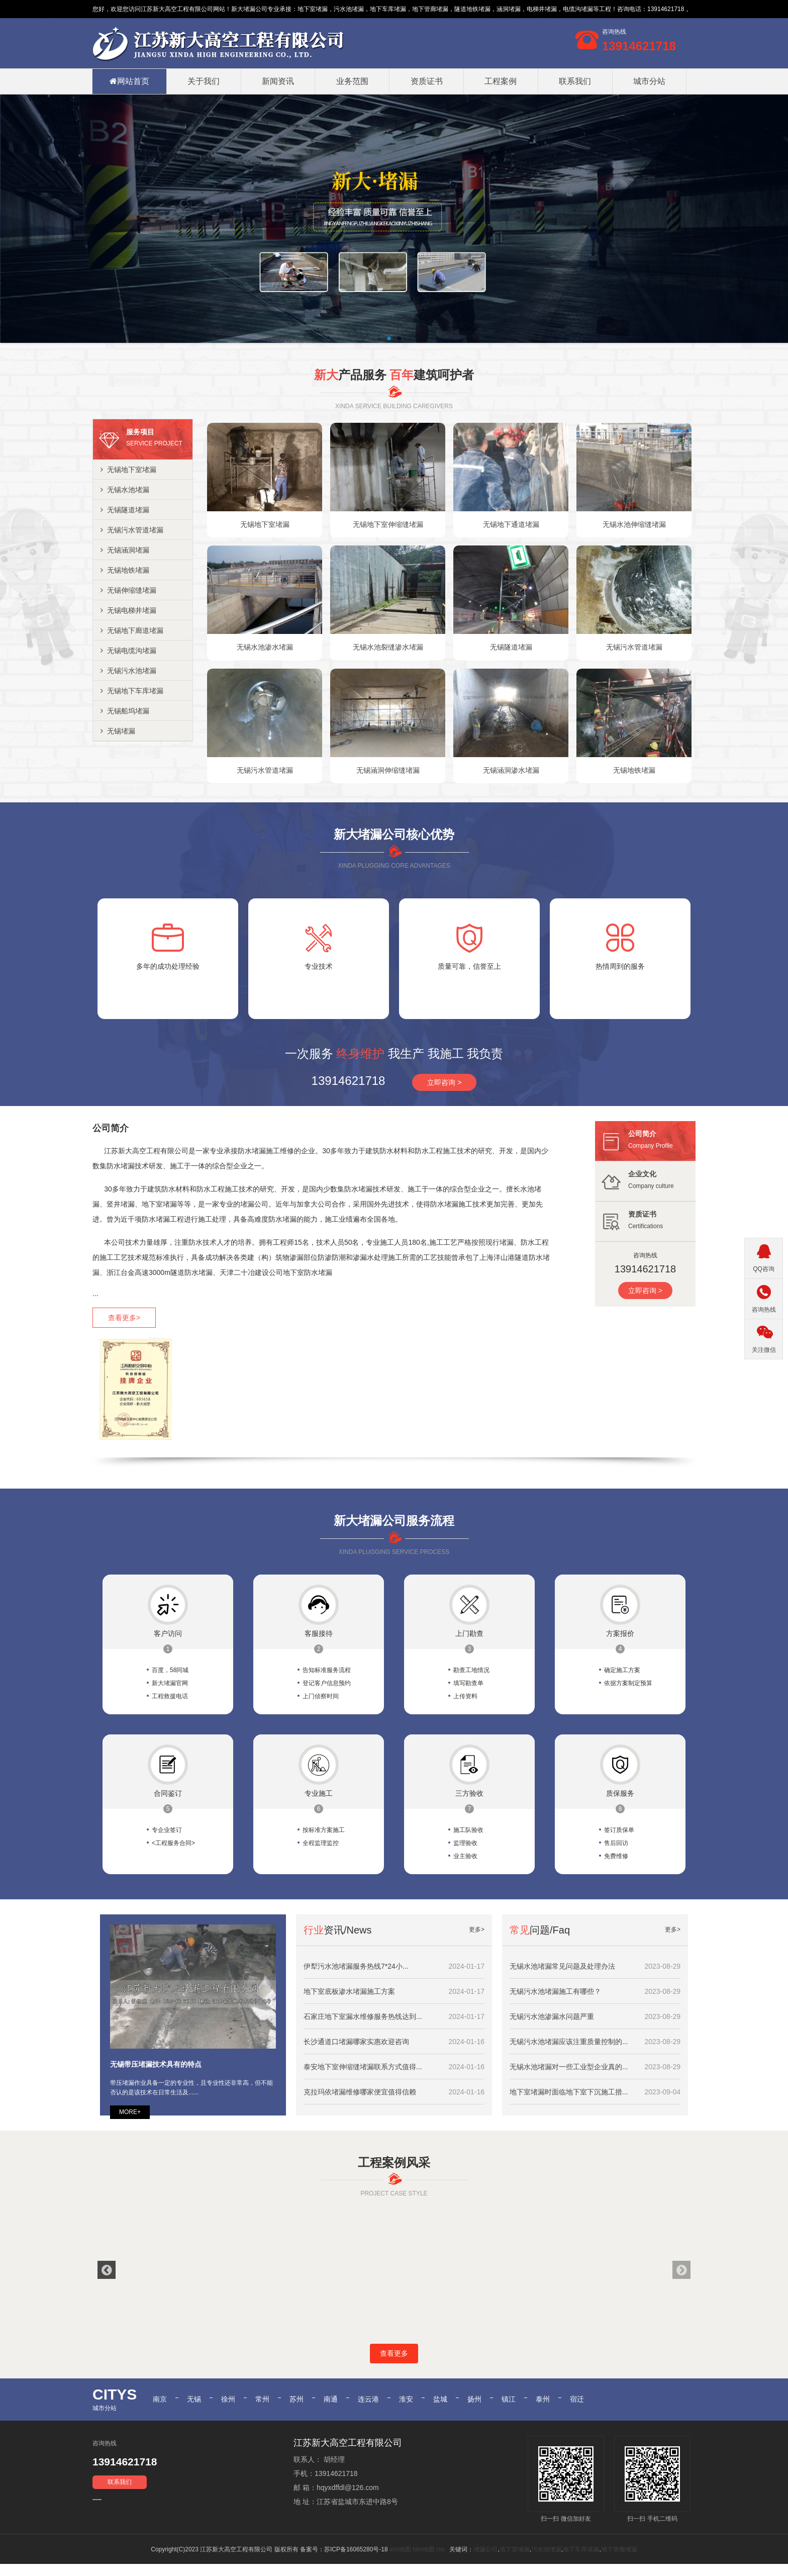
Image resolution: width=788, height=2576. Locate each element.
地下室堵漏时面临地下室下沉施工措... (569, 2092)
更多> (476, 1929)
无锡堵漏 (118, 731)
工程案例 (500, 81)
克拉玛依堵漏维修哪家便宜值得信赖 (360, 2092)
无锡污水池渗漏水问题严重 (552, 2016)
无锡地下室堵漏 (128, 469)
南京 (160, 2410)
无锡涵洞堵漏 (125, 550)
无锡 (194, 2410)
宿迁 (577, 2410)
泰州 (543, 2410)
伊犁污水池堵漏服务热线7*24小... (356, 1966)
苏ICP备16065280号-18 (356, 2560)
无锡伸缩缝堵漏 (128, 590)
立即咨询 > (444, 1082)
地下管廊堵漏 (619, 2560)
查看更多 (394, 2365)
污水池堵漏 (546, 2560)
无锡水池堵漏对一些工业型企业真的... (569, 2067)
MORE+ (130, 2111)
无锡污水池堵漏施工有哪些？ (555, 1991)
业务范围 (352, 81)
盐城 (440, 2410)
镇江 (509, 2410)
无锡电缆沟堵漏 (128, 650)
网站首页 (129, 81)
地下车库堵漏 (581, 2560)
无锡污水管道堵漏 (132, 530)
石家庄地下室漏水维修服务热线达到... (363, 2016)
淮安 (406, 2410)
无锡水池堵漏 (125, 490)
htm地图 (424, 2560)
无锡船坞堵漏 (125, 711)
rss (440, 2560)
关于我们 (203, 81)
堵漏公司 (255, 9)
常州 (262, 2410)
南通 (331, 2410)
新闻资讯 (278, 81)
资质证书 (427, 81)
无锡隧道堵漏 (125, 510)
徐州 (228, 2410)
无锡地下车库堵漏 (132, 691)
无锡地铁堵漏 (125, 570)
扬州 (474, 2410)
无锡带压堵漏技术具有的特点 (156, 2064)
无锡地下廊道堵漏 (132, 630)
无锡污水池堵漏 (128, 671)
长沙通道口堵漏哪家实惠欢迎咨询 (356, 2042)
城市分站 (649, 81)
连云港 (368, 2410)
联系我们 (575, 81)
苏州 (296, 2410)
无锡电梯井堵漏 (128, 610)
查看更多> (124, 1318)
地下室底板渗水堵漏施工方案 (349, 1991)
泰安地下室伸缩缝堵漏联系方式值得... (363, 2067)
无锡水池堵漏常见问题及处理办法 (562, 1966)
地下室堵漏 (313, 9)
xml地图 (400, 2560)
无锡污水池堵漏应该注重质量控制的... (569, 2042)
